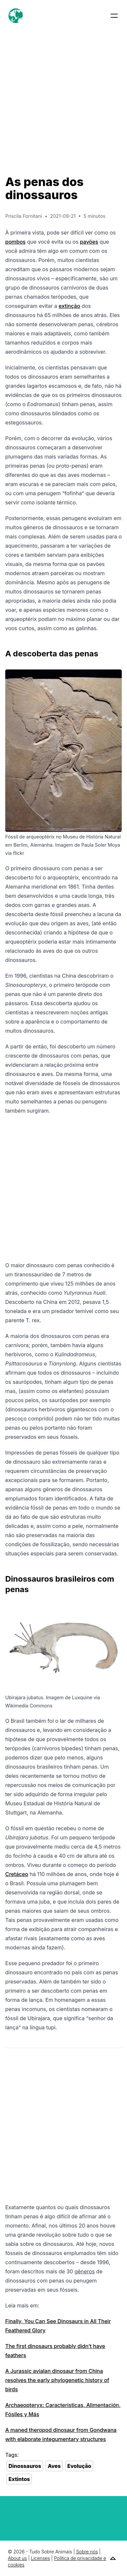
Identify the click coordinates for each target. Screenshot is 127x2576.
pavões (89, 241)
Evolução (79, 2466)
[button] (114, 16)
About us (17, 2558)
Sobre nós (87, 2551)
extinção (69, 306)
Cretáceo (16, 1874)
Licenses (40, 2558)
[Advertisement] (63, 98)
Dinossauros (25, 2466)
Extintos (19, 2479)
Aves (54, 2466)
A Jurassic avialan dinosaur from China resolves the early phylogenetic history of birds (57, 2380)
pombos (15, 241)
